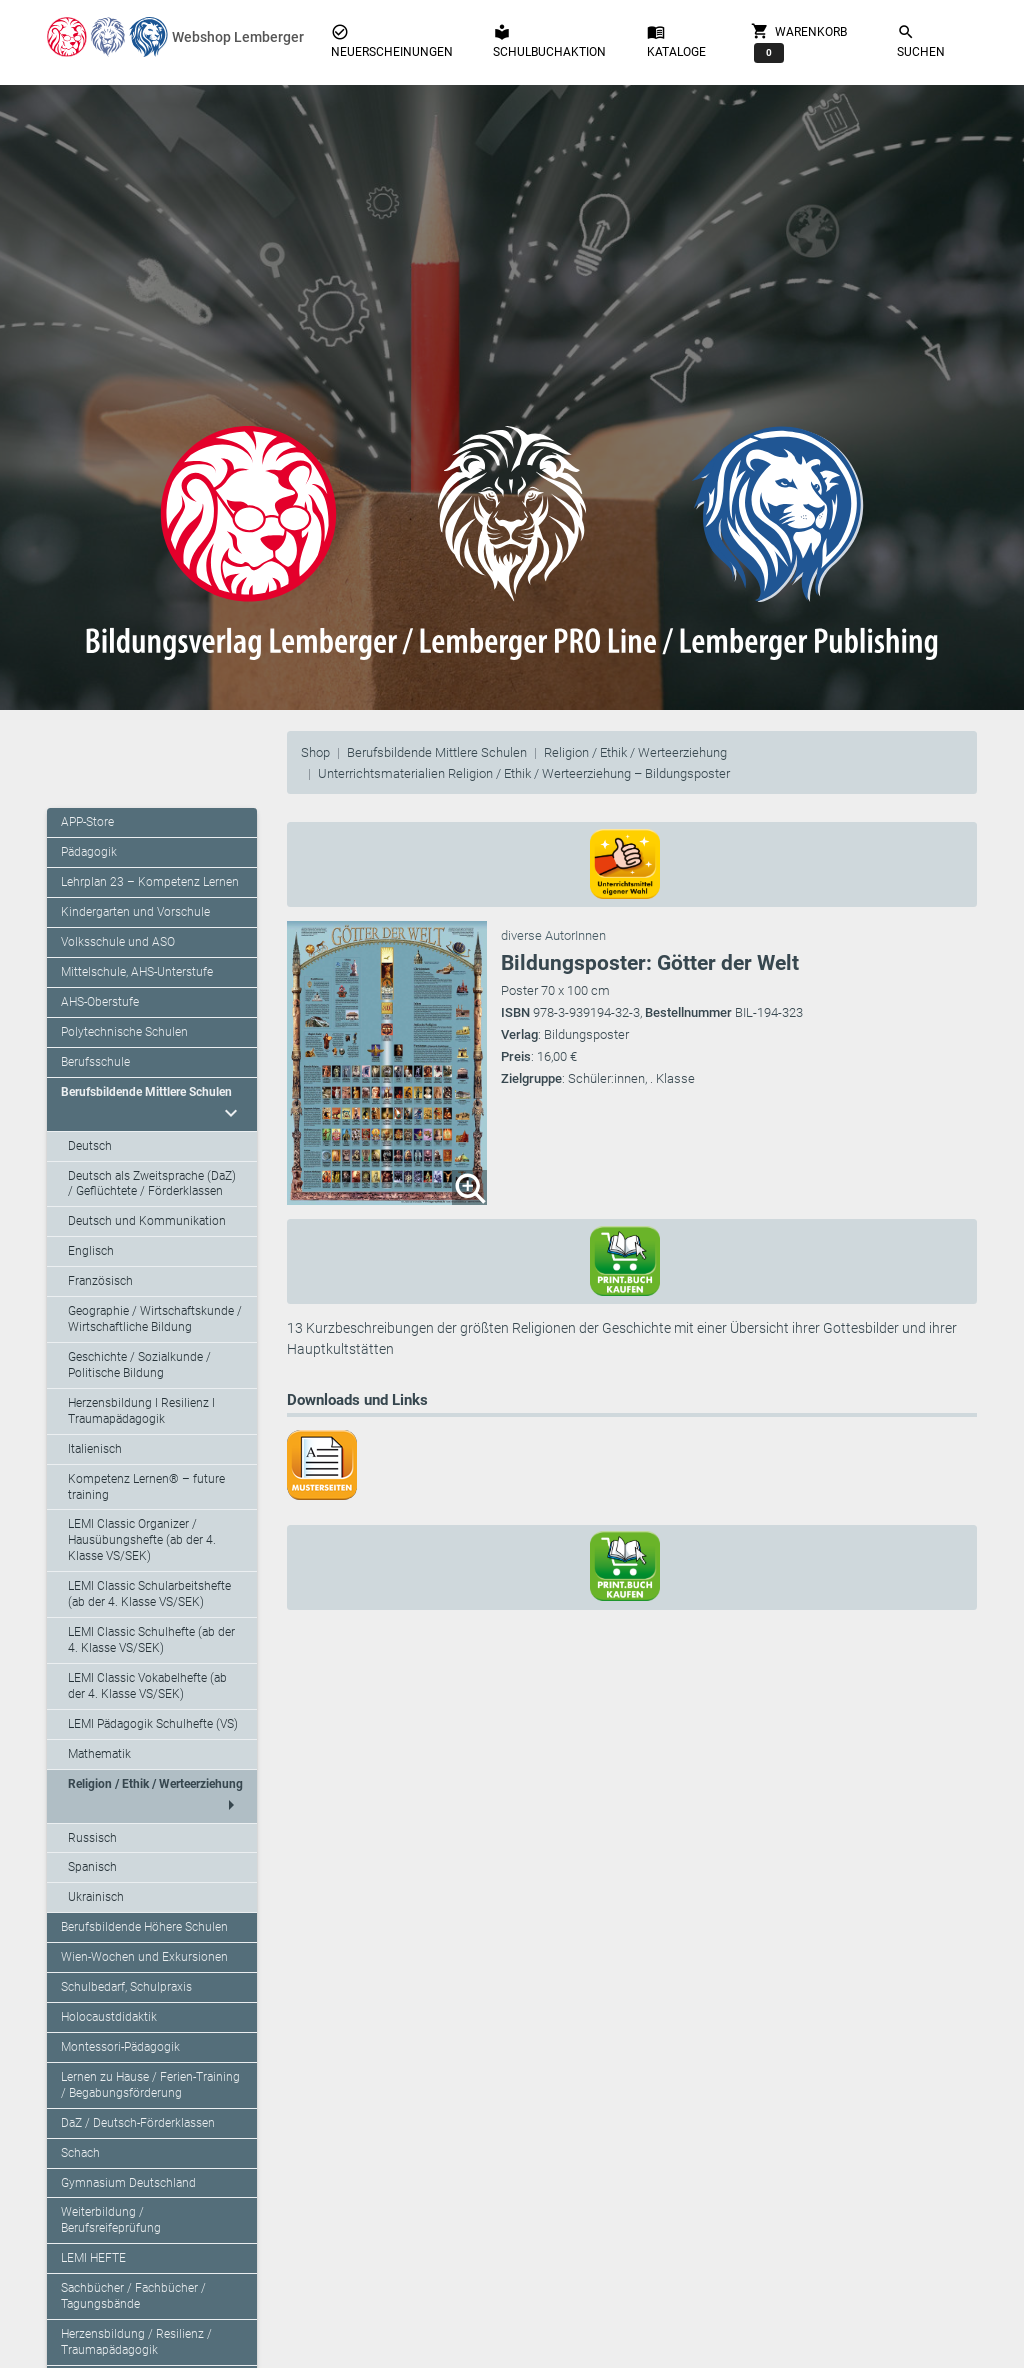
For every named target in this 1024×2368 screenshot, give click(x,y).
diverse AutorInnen (553, 935)
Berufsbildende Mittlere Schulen (437, 752)
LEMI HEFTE (93, 2258)
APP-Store (87, 822)
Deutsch (90, 1146)
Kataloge (676, 41)
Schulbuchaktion (549, 41)
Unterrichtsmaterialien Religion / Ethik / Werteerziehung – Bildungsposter (524, 773)
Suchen (921, 41)
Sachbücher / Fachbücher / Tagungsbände (133, 2296)
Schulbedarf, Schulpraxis (126, 1987)
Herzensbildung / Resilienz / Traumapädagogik (136, 2342)
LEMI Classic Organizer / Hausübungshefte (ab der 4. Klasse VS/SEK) (142, 1540)
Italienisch (95, 1449)
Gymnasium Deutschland (128, 2183)
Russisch (92, 1838)
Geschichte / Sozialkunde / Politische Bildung (139, 1365)
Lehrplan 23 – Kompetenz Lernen (150, 882)
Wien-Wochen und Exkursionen (144, 1957)
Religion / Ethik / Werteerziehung (635, 752)
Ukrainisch (96, 1897)
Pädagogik (89, 852)
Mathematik (99, 1754)
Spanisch (92, 1867)
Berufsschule (95, 1062)
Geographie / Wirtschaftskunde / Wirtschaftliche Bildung (155, 1319)
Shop (315, 752)
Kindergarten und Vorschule (135, 912)
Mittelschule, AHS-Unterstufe (137, 972)
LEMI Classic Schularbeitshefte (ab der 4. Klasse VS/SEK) (149, 1594)
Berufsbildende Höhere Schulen (144, 1927)
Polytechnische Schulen (124, 1032)
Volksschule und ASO (118, 942)
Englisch (91, 1251)
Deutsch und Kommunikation (147, 1221)
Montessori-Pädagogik (120, 2047)
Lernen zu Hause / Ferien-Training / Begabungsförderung (150, 2085)
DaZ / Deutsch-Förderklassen (138, 2123)
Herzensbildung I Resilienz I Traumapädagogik (141, 1411)
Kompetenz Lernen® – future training (146, 1487)
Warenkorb (799, 42)
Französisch (100, 1281)
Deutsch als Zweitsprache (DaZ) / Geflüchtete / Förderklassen (152, 1184)
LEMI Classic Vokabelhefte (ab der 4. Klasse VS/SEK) (147, 1686)
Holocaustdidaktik (109, 2017)
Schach (80, 2153)
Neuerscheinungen (392, 41)
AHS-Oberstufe (100, 1002)
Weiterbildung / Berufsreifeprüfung (111, 2220)
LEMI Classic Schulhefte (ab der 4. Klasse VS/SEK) (151, 1640)
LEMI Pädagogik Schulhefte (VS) (153, 1724)
